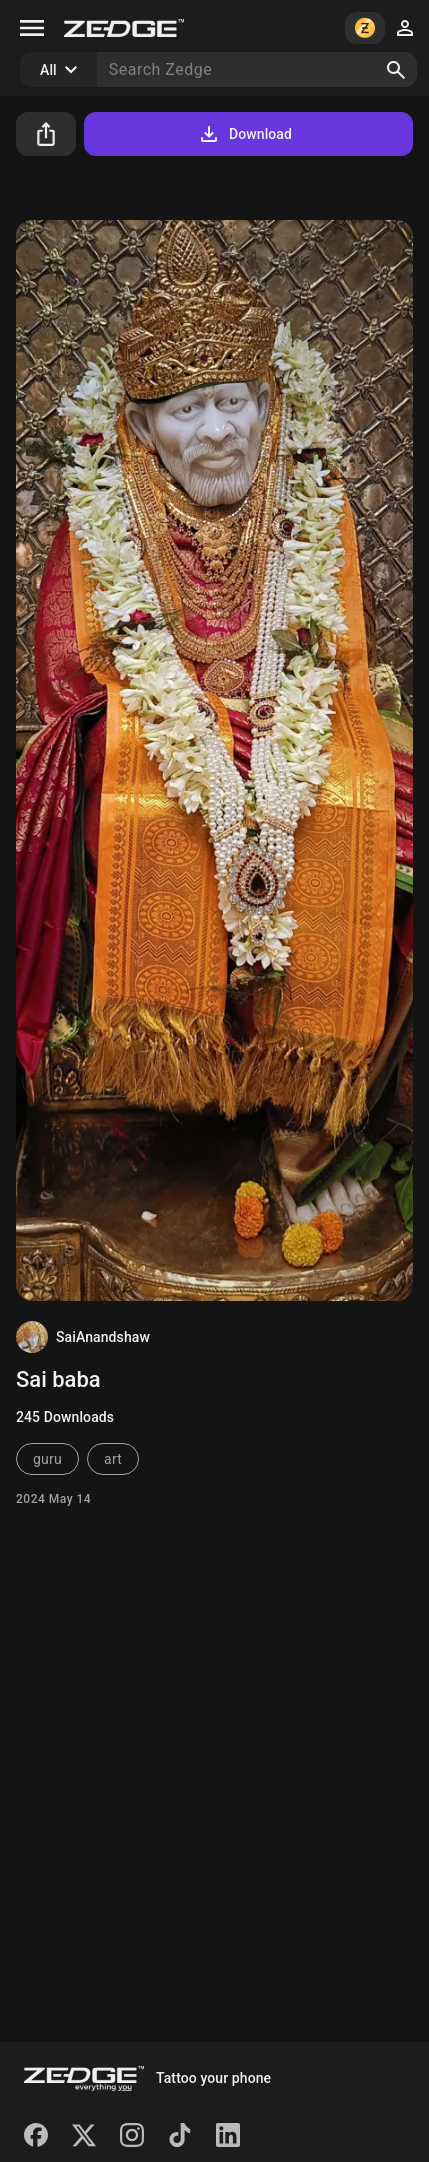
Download (244, 134)
